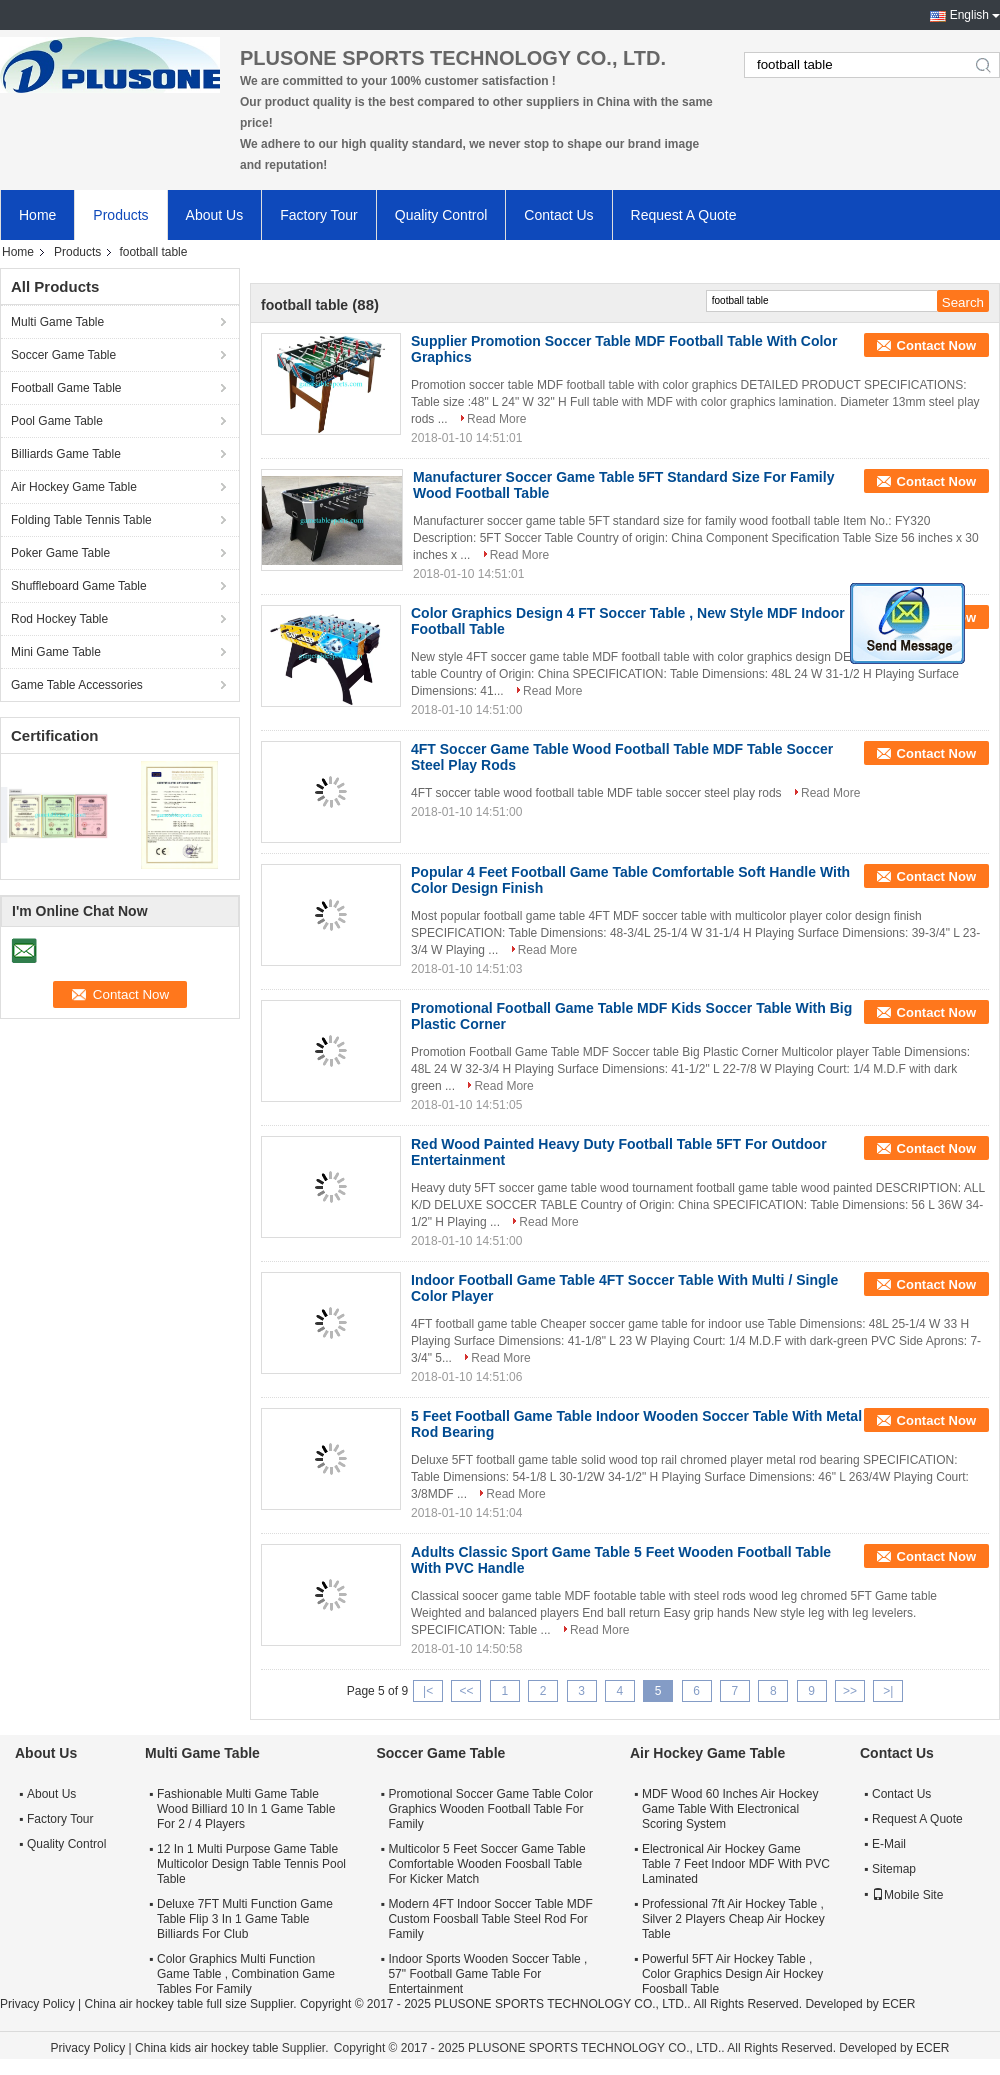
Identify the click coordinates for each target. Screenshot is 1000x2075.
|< (428, 1691)
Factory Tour (319, 215)
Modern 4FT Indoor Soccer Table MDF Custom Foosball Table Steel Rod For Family (490, 1919)
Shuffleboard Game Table (79, 586)
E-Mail (889, 1844)
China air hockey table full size (165, 2004)
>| (888, 1691)
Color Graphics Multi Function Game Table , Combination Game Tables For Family (246, 1974)
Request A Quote (684, 215)
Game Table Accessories (77, 685)
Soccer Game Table (63, 355)
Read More (496, 419)
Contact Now (936, 345)
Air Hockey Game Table (74, 487)
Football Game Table (66, 388)
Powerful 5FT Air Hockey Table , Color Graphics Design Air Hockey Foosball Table (732, 1974)
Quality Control (441, 215)
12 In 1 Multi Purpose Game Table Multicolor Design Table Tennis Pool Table (251, 1864)
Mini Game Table (56, 652)
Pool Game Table (57, 421)
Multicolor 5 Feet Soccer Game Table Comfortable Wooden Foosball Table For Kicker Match (486, 1864)
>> (850, 1691)
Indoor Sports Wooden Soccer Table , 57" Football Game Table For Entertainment (487, 1974)
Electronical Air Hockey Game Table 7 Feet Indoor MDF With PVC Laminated (736, 1864)
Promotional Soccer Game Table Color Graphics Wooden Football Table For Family (490, 1809)
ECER (898, 2004)
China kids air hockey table (206, 2048)
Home (37, 215)
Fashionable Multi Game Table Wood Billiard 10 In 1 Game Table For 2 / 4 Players (246, 1809)
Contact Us (558, 215)
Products (120, 215)
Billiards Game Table (66, 454)
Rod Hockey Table (59, 619)
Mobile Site (907, 1895)
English (969, 15)
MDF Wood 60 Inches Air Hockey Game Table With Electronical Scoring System (730, 1809)
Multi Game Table (57, 322)
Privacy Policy (37, 2004)
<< (466, 1691)
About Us (215, 215)
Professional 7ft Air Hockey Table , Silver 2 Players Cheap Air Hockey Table (733, 1919)
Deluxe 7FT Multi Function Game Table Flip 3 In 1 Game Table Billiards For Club (245, 1919)
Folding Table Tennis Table (81, 520)
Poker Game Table (60, 553)
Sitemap (894, 1869)
